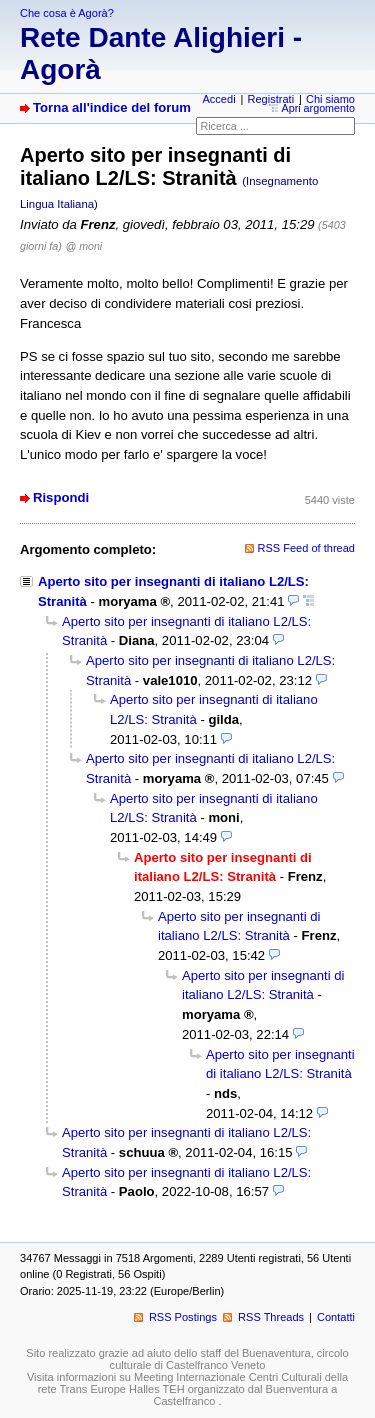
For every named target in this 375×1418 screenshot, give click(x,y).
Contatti (336, 1317)
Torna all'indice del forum (112, 107)
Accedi (218, 99)
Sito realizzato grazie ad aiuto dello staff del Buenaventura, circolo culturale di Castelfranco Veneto (187, 1359)
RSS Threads (271, 1317)
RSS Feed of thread (307, 548)
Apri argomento (319, 108)
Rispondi (61, 497)
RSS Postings (183, 1317)
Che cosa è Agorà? (67, 13)
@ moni (83, 246)
